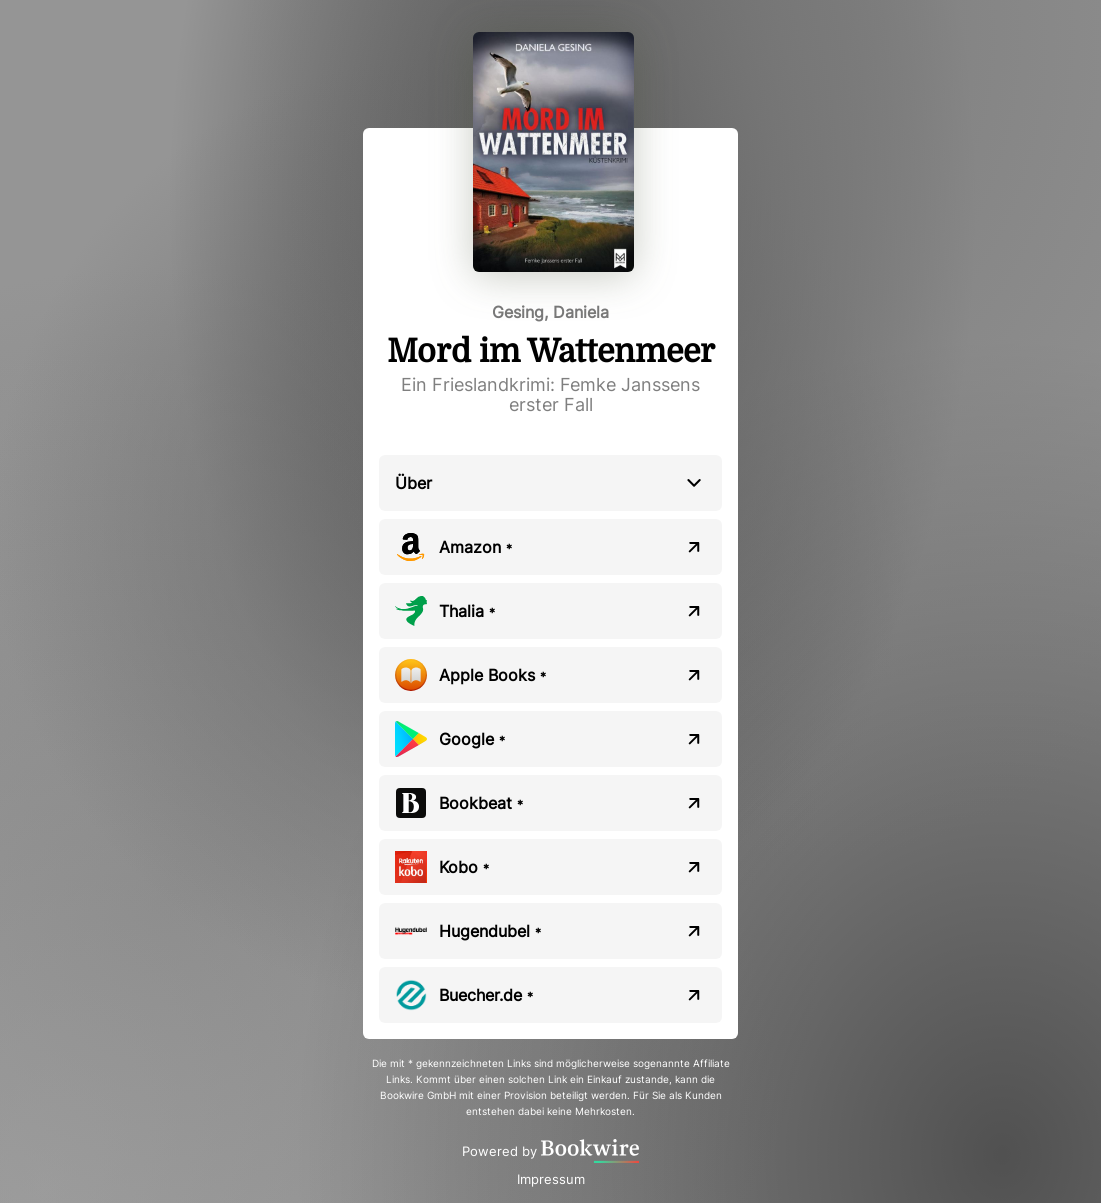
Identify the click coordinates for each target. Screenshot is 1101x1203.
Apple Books (492, 675)
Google (472, 739)
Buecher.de (486, 995)
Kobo (464, 867)
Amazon (475, 547)
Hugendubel (490, 931)
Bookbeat (481, 803)
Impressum (551, 1179)
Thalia (467, 611)
